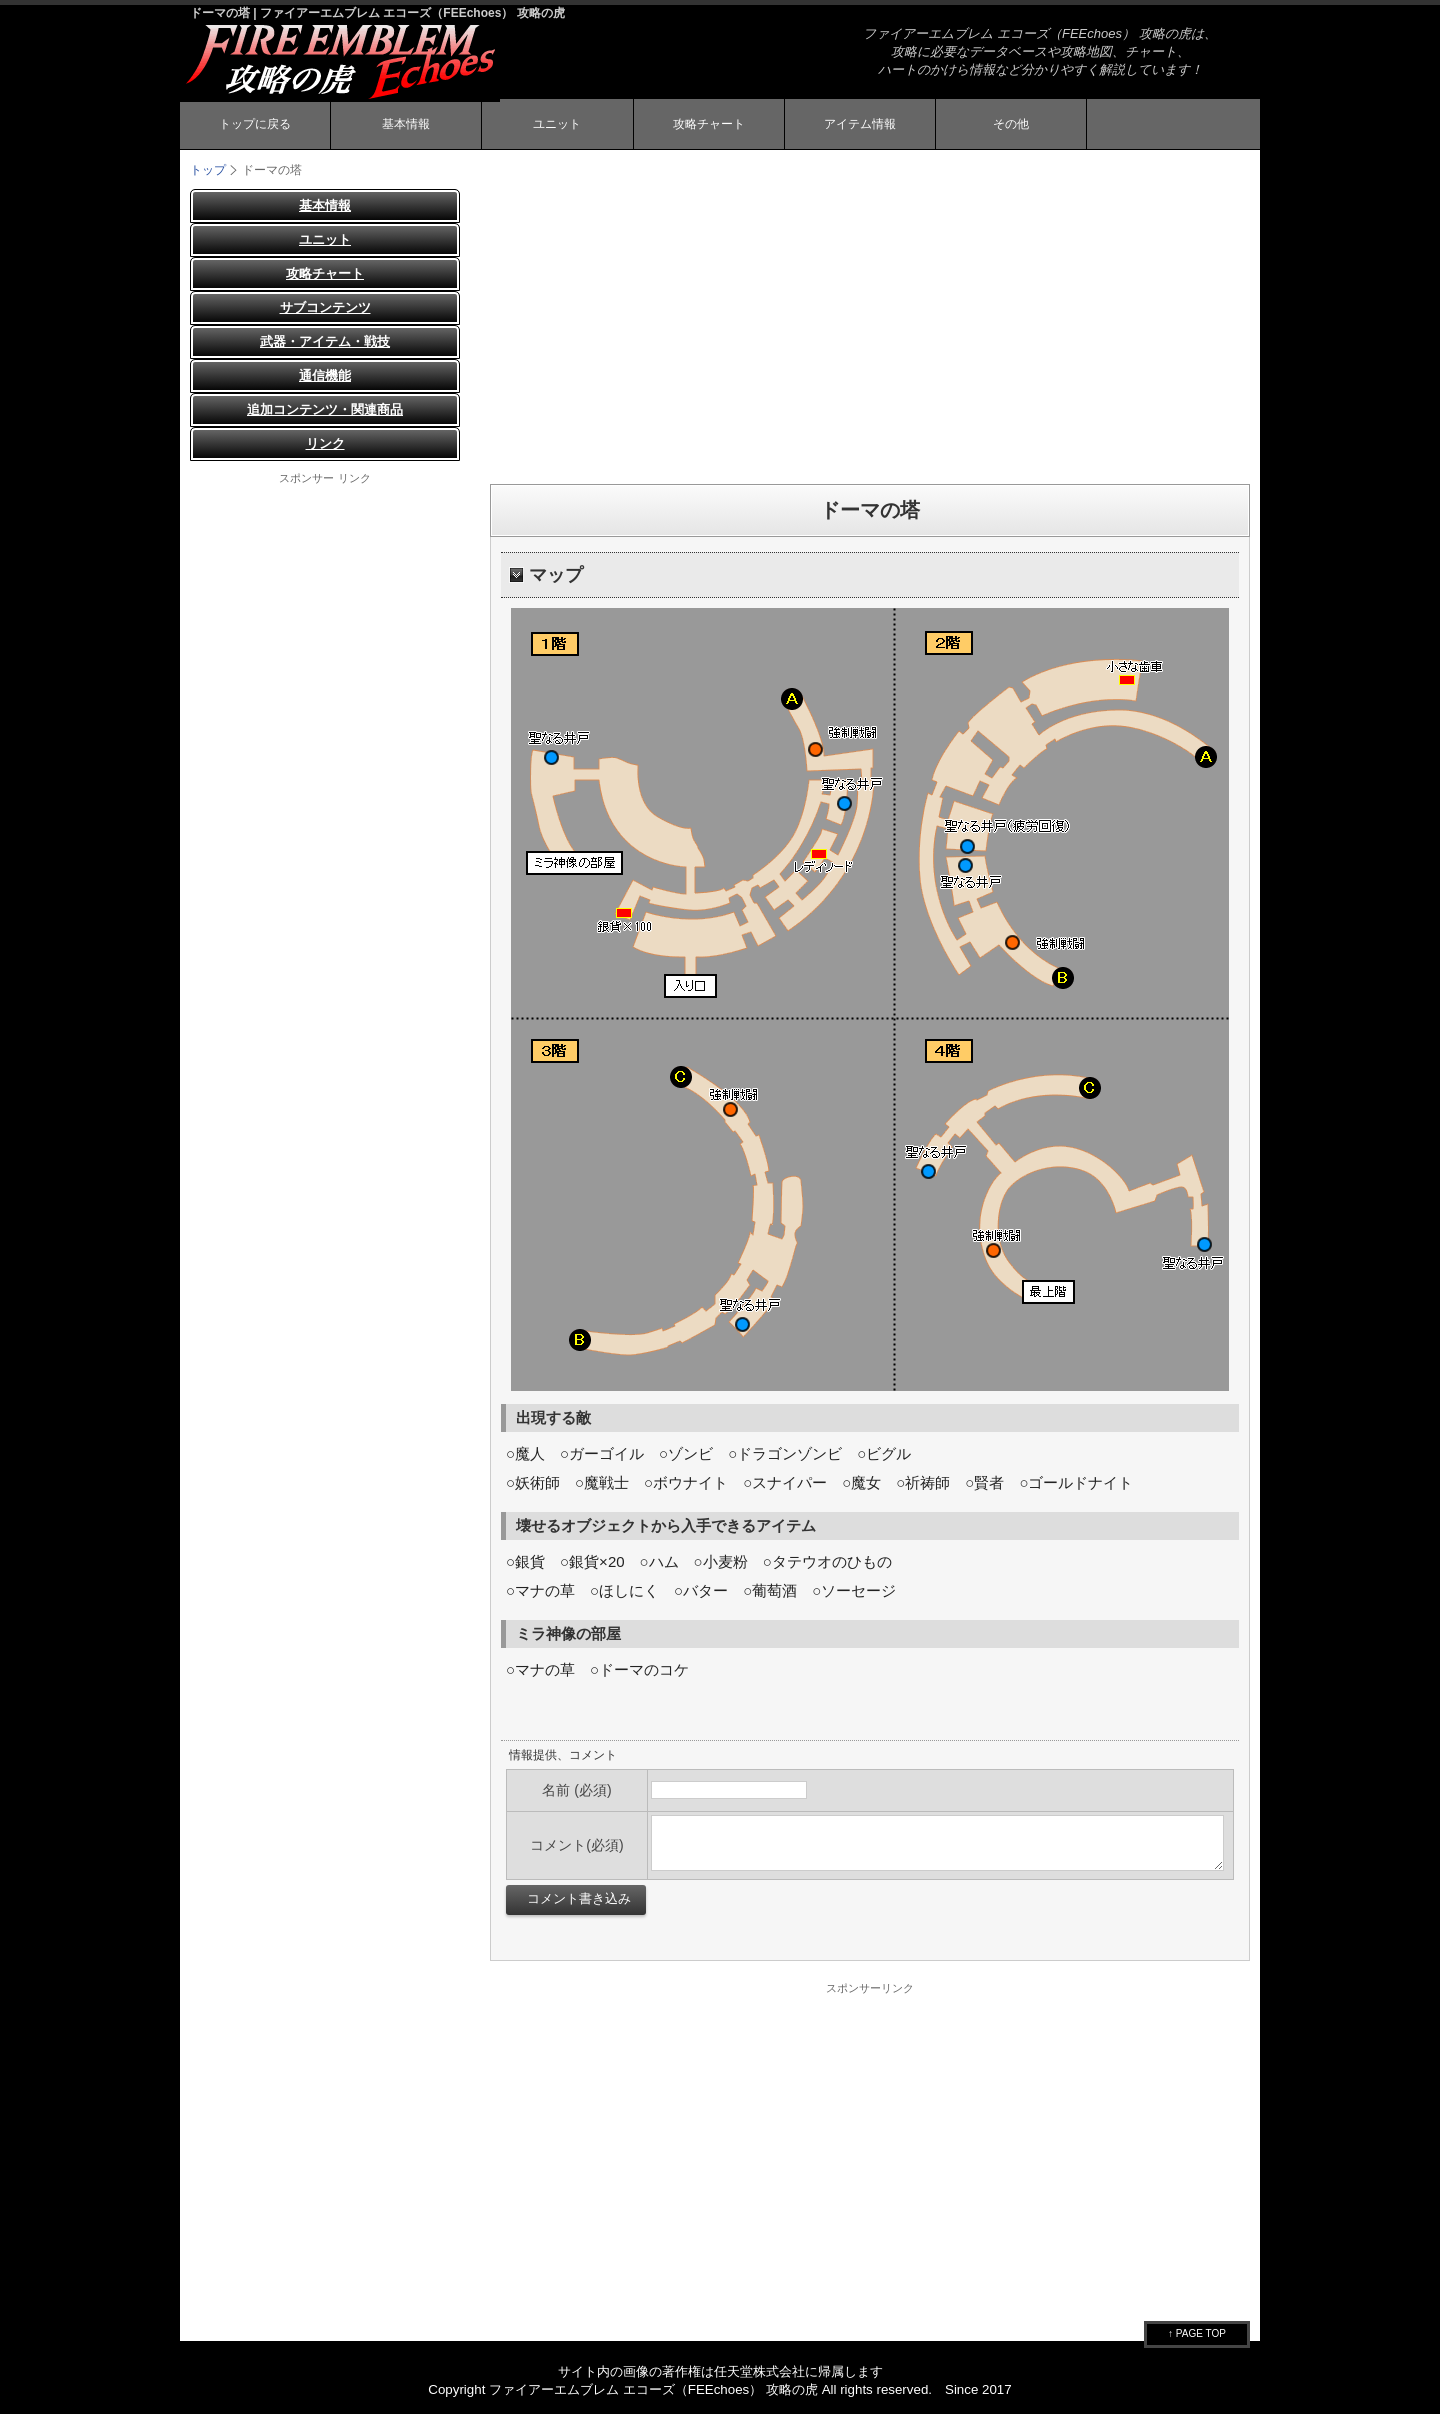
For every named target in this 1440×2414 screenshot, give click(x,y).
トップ (208, 170)
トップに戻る (255, 124)
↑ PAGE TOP (1197, 2333)
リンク (325, 443)
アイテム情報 (860, 124)
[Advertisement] (870, 329)
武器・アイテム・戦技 (325, 341)
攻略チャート (709, 124)
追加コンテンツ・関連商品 (325, 409)
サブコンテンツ (325, 307)
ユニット (557, 124)
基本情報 (406, 124)
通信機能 (325, 375)
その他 (1011, 124)
